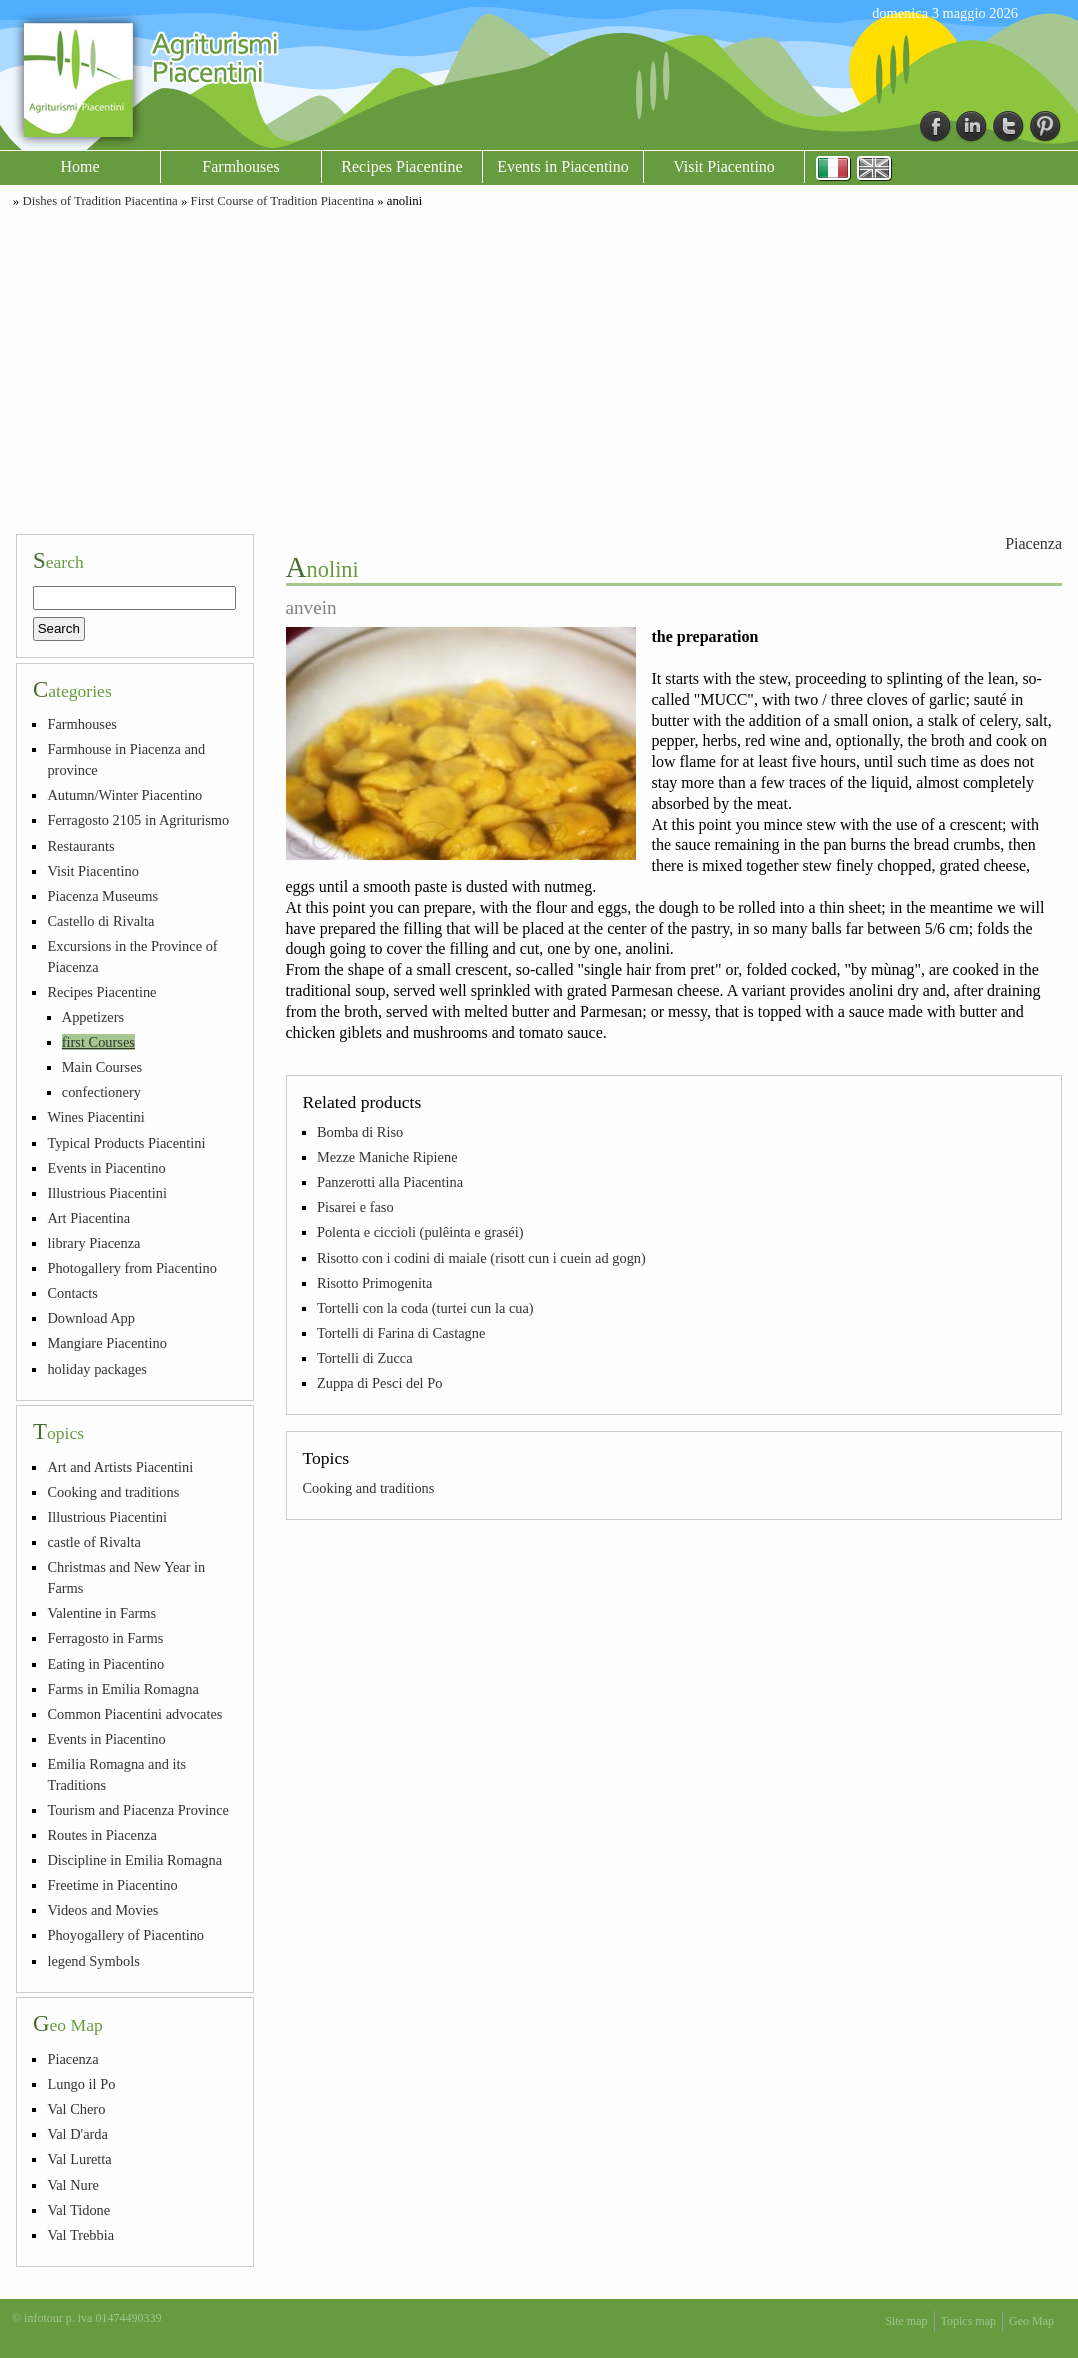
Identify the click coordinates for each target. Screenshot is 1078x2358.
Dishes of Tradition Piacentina (99, 201)
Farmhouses (240, 166)
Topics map (968, 2321)
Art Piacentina (88, 1218)
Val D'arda (77, 2134)
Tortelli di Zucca (365, 1358)
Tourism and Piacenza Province (138, 1810)
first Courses (98, 1042)
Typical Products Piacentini (126, 1143)
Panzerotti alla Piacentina (390, 1182)
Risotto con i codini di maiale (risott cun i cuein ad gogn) (481, 1258)
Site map (906, 2321)
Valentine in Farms (101, 1613)
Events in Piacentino (563, 166)
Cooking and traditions (369, 1488)
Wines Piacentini (95, 1117)
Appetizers (93, 1017)
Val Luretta (79, 2159)
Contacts (72, 1293)
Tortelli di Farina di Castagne (401, 1333)
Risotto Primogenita (375, 1283)
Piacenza (1033, 543)
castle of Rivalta (94, 1542)
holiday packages (97, 1369)
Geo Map (1031, 2321)
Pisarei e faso (355, 1207)
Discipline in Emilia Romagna (134, 1860)
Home (79, 166)
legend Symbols (93, 1961)
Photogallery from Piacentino (131, 1268)
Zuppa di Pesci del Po (380, 1383)
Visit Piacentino (724, 166)
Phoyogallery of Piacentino (125, 1935)
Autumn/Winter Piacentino (124, 795)
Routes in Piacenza (102, 1835)
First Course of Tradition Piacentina (282, 201)
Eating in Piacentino (105, 1664)
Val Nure (73, 2185)
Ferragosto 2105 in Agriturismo (138, 820)
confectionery (101, 1092)
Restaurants (80, 846)
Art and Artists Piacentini (120, 1467)
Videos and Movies (102, 1910)
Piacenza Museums (102, 896)
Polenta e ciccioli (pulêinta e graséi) (420, 1232)
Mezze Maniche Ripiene (387, 1157)
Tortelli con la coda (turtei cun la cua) (425, 1308)
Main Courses (102, 1067)
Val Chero (76, 2109)
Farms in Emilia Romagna (122, 1689)
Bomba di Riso (360, 1132)
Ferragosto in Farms (105, 1638)
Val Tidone (78, 2210)
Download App (91, 1318)
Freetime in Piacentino (112, 1885)
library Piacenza (93, 1243)
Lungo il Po (81, 2084)
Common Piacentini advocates (134, 1714)
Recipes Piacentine (401, 166)
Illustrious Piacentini (107, 1193)
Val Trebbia (80, 2235)
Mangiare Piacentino (106, 1343)
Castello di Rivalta (100, 921)
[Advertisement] (539, 368)
